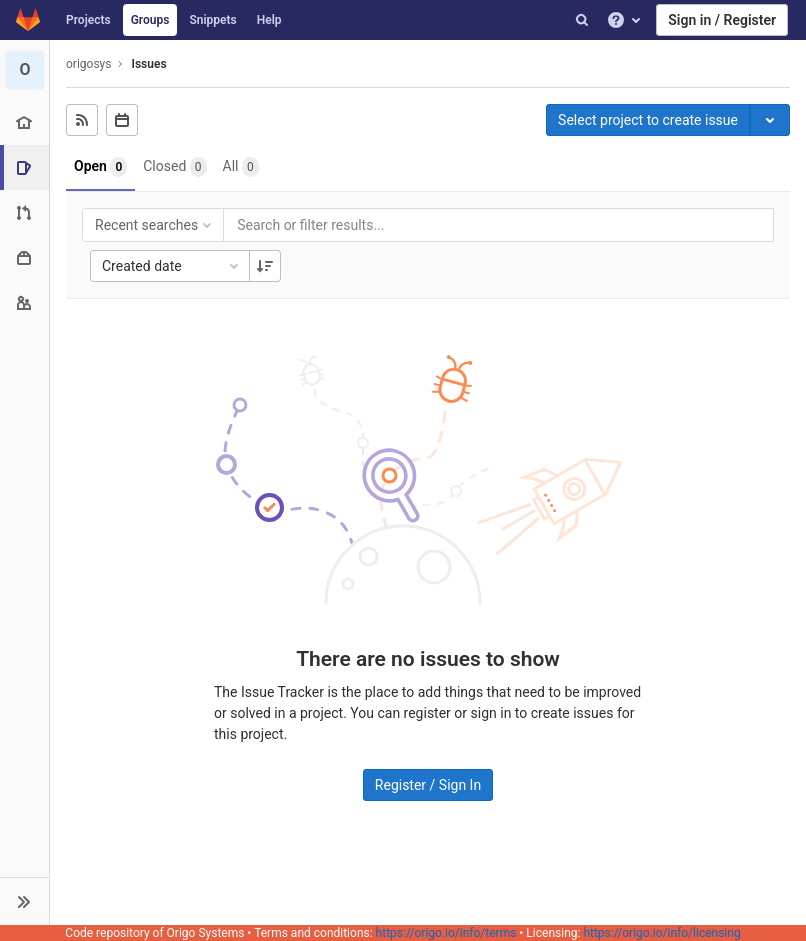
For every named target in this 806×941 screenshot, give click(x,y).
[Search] (582, 20)
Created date (172, 266)
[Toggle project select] (770, 120)
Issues (148, 64)
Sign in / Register (722, 20)
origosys (88, 64)
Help (269, 20)
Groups (150, 20)
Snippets (212, 20)
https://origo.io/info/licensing (661, 933)
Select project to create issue (648, 120)
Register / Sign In (428, 785)
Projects (88, 20)
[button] (24, 901)
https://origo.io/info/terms (446, 933)
